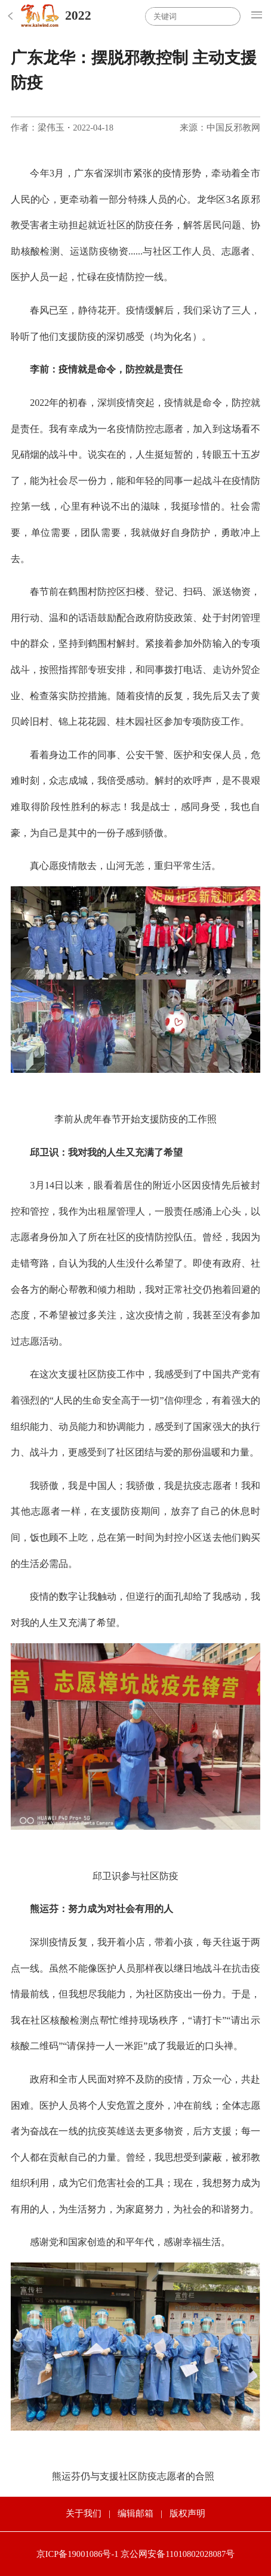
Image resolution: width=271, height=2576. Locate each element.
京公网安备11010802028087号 (178, 2554)
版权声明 (187, 2513)
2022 (78, 15)
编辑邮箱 (135, 2513)
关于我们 (83, 2513)
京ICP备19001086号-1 (77, 2554)
